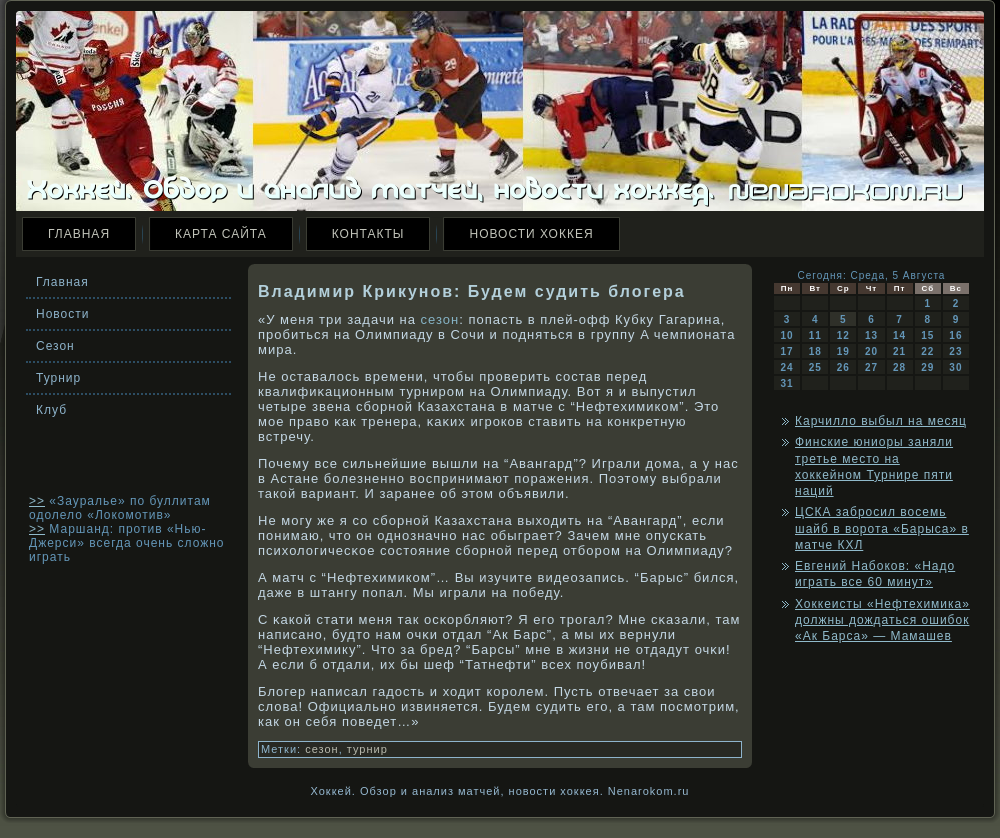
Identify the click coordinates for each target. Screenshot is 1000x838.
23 (955, 351)
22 (927, 351)
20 (871, 351)
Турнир (58, 378)
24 (787, 367)
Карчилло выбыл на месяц (881, 421)
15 (927, 335)
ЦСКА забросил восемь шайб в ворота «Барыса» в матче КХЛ (882, 528)
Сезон (55, 346)
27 (871, 367)
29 (927, 367)
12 (843, 335)
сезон (440, 319)
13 (871, 335)
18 (815, 351)
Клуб (51, 410)
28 (899, 367)
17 (787, 351)
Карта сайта (221, 234)
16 (955, 335)
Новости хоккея (531, 234)
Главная (79, 234)
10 (787, 335)
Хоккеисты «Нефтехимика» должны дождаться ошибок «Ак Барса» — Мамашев (882, 620)
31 (787, 383)
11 (815, 335)
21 (899, 351)
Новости (62, 314)
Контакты (368, 234)
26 (843, 367)
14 (899, 335)
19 (843, 351)
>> (37, 501)
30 (955, 367)
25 (815, 367)
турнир (367, 749)
